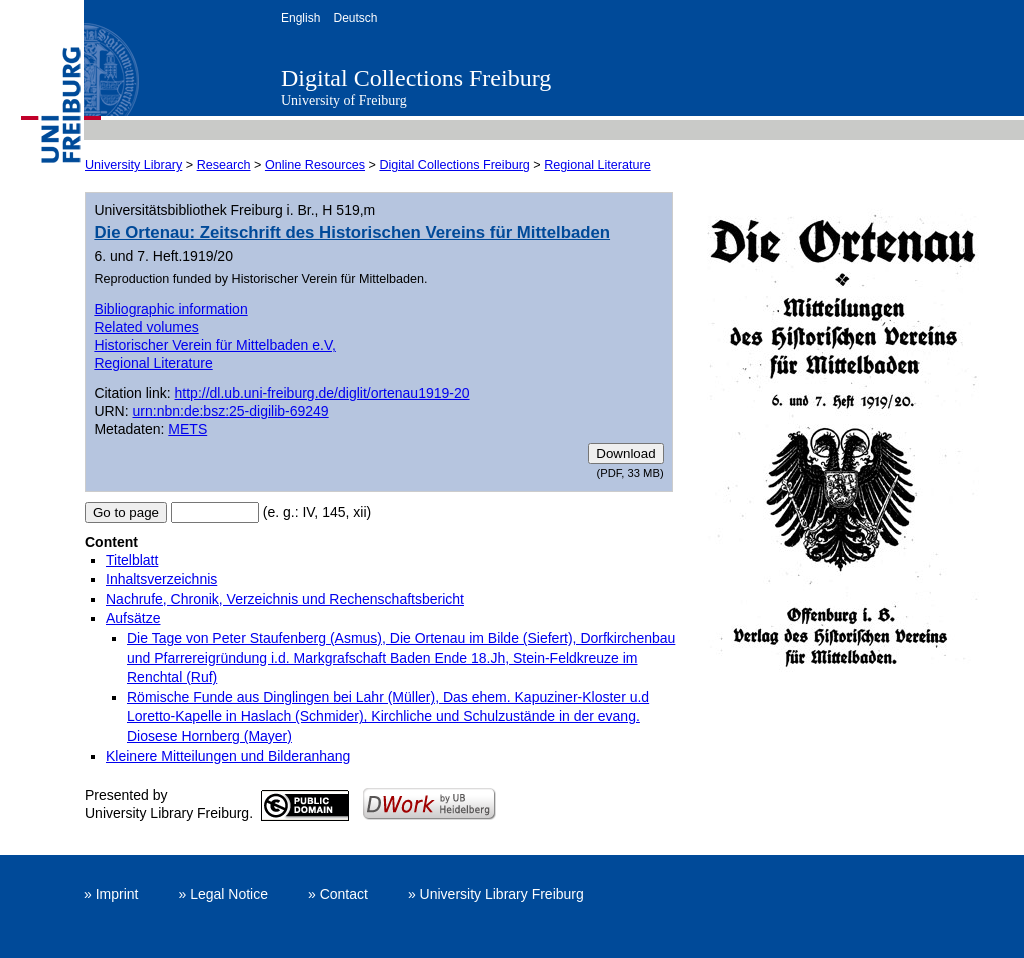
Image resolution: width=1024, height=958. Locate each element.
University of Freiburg (344, 100)
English (300, 18)
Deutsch (355, 18)
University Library (133, 165)
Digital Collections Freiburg (416, 78)
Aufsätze (133, 618)
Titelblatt (132, 560)
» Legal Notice (223, 894)
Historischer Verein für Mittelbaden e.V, (215, 345)
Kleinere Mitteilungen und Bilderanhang (228, 756)
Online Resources (315, 165)
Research (224, 165)
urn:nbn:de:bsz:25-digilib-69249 (231, 411)
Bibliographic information (170, 309)
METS (187, 429)
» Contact (338, 894)
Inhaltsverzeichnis (161, 579)
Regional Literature (597, 165)
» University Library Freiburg (496, 894)
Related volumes (146, 327)
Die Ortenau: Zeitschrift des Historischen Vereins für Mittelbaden (352, 232)
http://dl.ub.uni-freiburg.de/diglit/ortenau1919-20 (322, 393)
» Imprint (111, 894)
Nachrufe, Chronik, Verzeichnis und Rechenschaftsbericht (285, 599)
